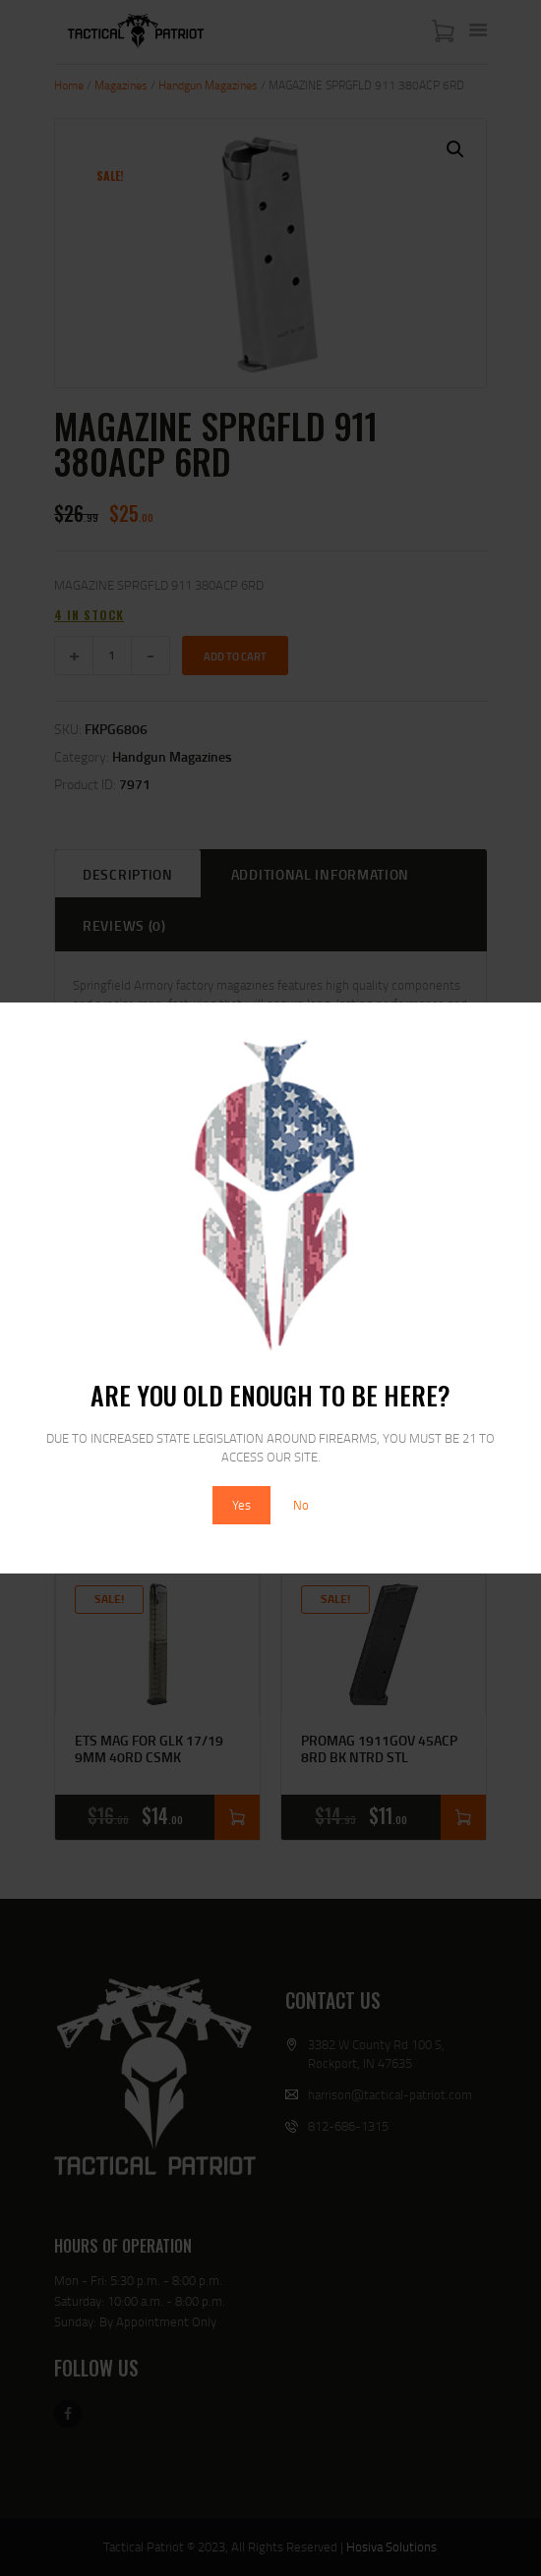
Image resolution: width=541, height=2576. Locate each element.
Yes (241, 1505)
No (301, 1505)
